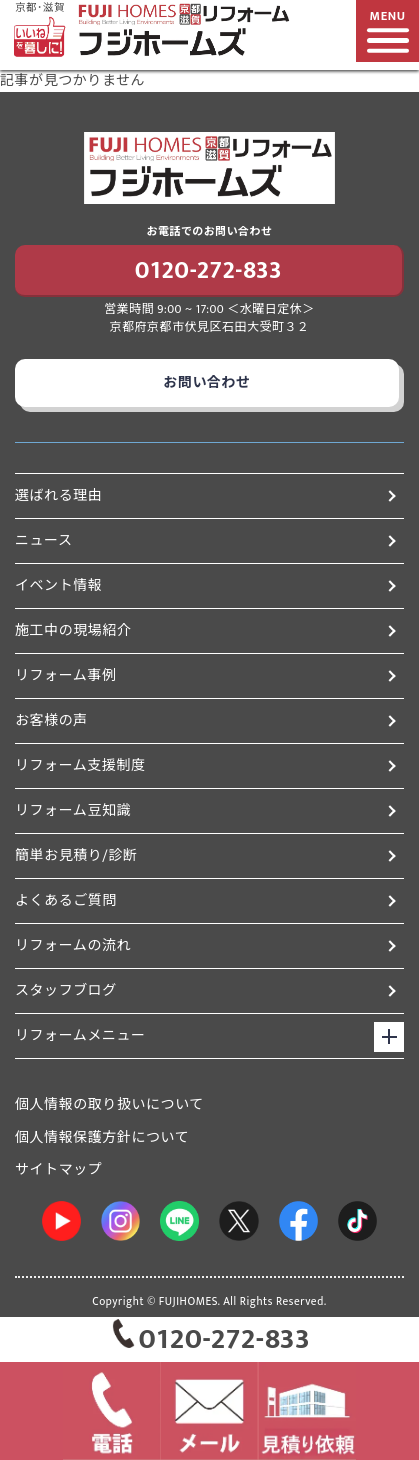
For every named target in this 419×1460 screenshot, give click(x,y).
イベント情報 (205, 585)
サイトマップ (58, 1169)
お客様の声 (205, 720)
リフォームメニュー (80, 1035)
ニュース (205, 540)
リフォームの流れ (205, 945)
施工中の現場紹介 (205, 630)
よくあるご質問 (205, 900)
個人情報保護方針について (102, 1137)
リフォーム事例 (205, 675)
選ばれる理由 (205, 495)
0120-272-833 (208, 271)
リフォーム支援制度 (205, 765)
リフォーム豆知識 (205, 810)
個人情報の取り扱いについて (109, 1104)
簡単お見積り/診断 (205, 855)
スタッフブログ (205, 990)
